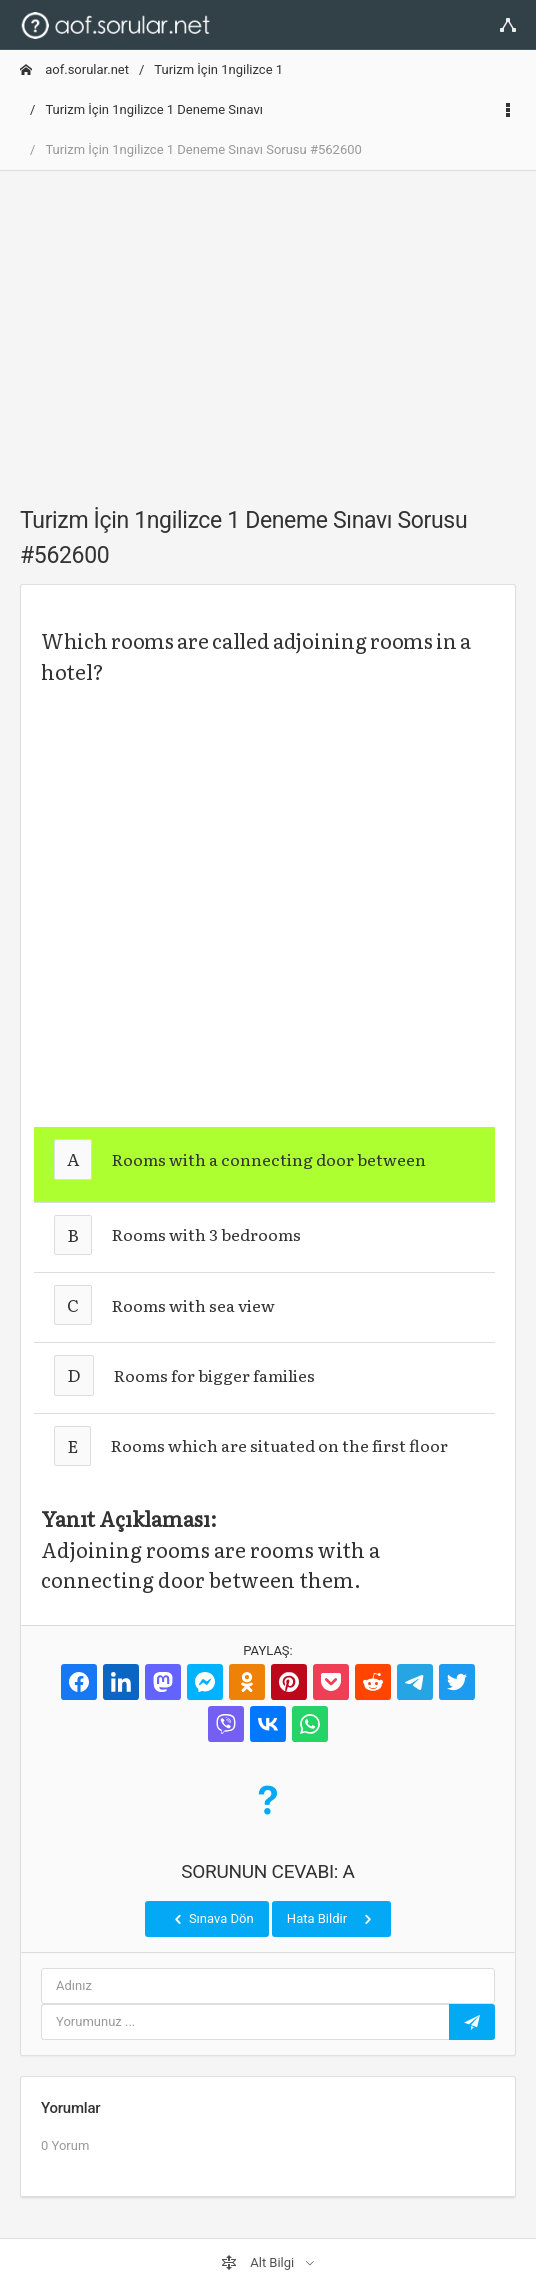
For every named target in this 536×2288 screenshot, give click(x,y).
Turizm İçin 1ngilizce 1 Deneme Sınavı (154, 109)
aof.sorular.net (74, 69)
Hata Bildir (331, 1919)
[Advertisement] (268, 327)
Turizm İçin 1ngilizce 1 (218, 69)
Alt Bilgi (259, 2263)
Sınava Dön (212, 1919)
